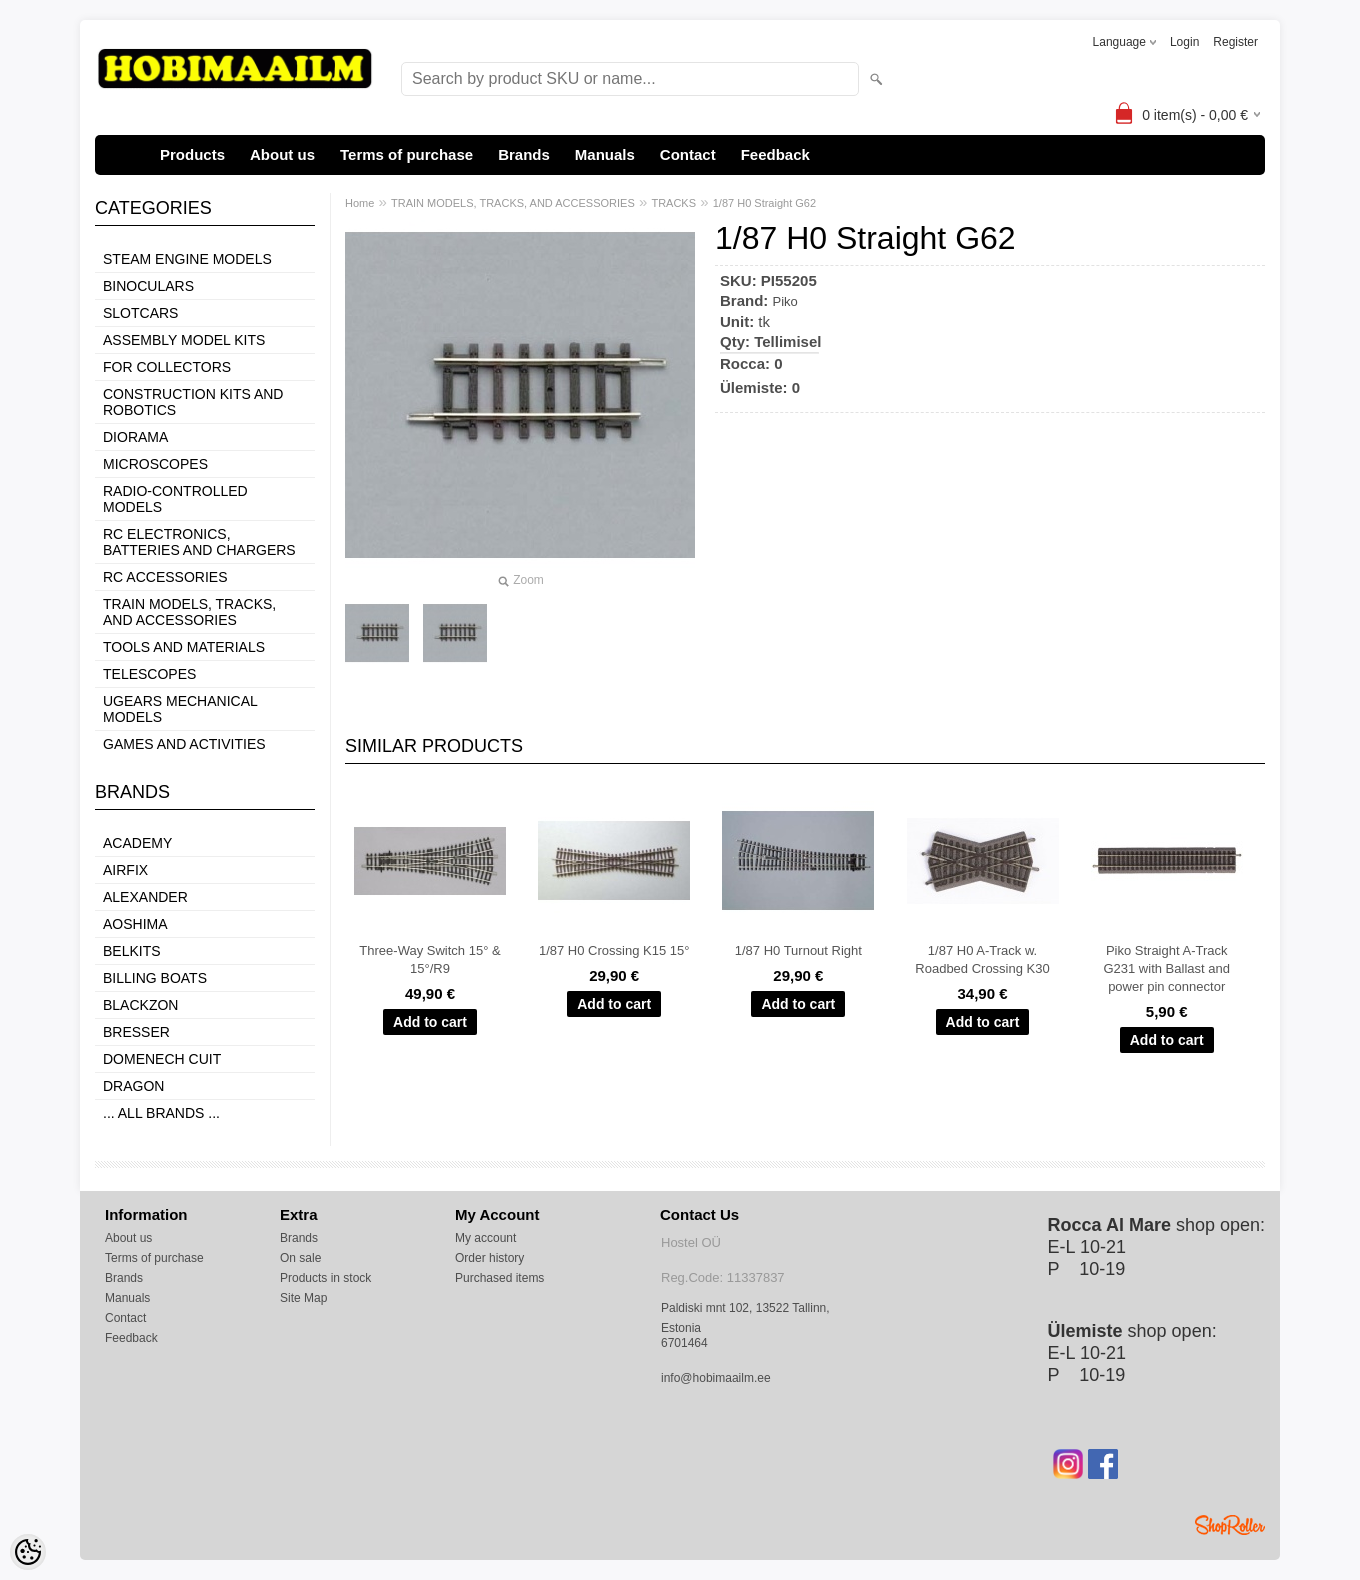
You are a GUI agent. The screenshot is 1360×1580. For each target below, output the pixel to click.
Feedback (775, 154)
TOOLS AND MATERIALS (184, 647)
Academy (137, 843)
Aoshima (135, 924)
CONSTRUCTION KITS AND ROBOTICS (193, 402)
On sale (300, 1258)
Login (1184, 42)
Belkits (132, 951)
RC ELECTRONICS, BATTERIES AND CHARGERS (199, 542)
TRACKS (673, 203)
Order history (489, 1258)
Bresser (136, 1032)
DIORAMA (135, 437)
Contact (688, 154)
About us (282, 154)
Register (1235, 42)
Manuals (605, 154)
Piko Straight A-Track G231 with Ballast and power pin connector (1166, 968)
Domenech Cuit (162, 1059)
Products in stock (325, 1278)
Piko (785, 301)
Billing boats (155, 978)
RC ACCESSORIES (165, 577)
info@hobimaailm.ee (716, 1378)
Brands (524, 154)
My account (485, 1238)
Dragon (133, 1086)
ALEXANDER (145, 897)
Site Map (303, 1298)
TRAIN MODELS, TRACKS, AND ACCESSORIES (189, 612)
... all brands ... (161, 1113)
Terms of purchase (406, 154)
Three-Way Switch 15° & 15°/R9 (429, 959)
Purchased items (499, 1278)
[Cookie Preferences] (28, 1552)
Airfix (125, 870)
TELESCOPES (149, 674)
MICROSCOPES (155, 464)
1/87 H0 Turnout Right (798, 950)
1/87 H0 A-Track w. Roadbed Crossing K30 (982, 959)
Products (192, 154)
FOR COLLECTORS (167, 367)
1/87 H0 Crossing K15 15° (614, 950)
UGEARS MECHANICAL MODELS (180, 709)
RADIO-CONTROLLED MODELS (175, 499)
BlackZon (140, 1005)
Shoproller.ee (1230, 1525)
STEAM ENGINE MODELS (187, 259)
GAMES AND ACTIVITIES (184, 744)
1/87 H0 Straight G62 (764, 203)
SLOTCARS (140, 313)
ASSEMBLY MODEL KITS (184, 340)
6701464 (684, 1343)
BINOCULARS (148, 286)
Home (359, 203)
